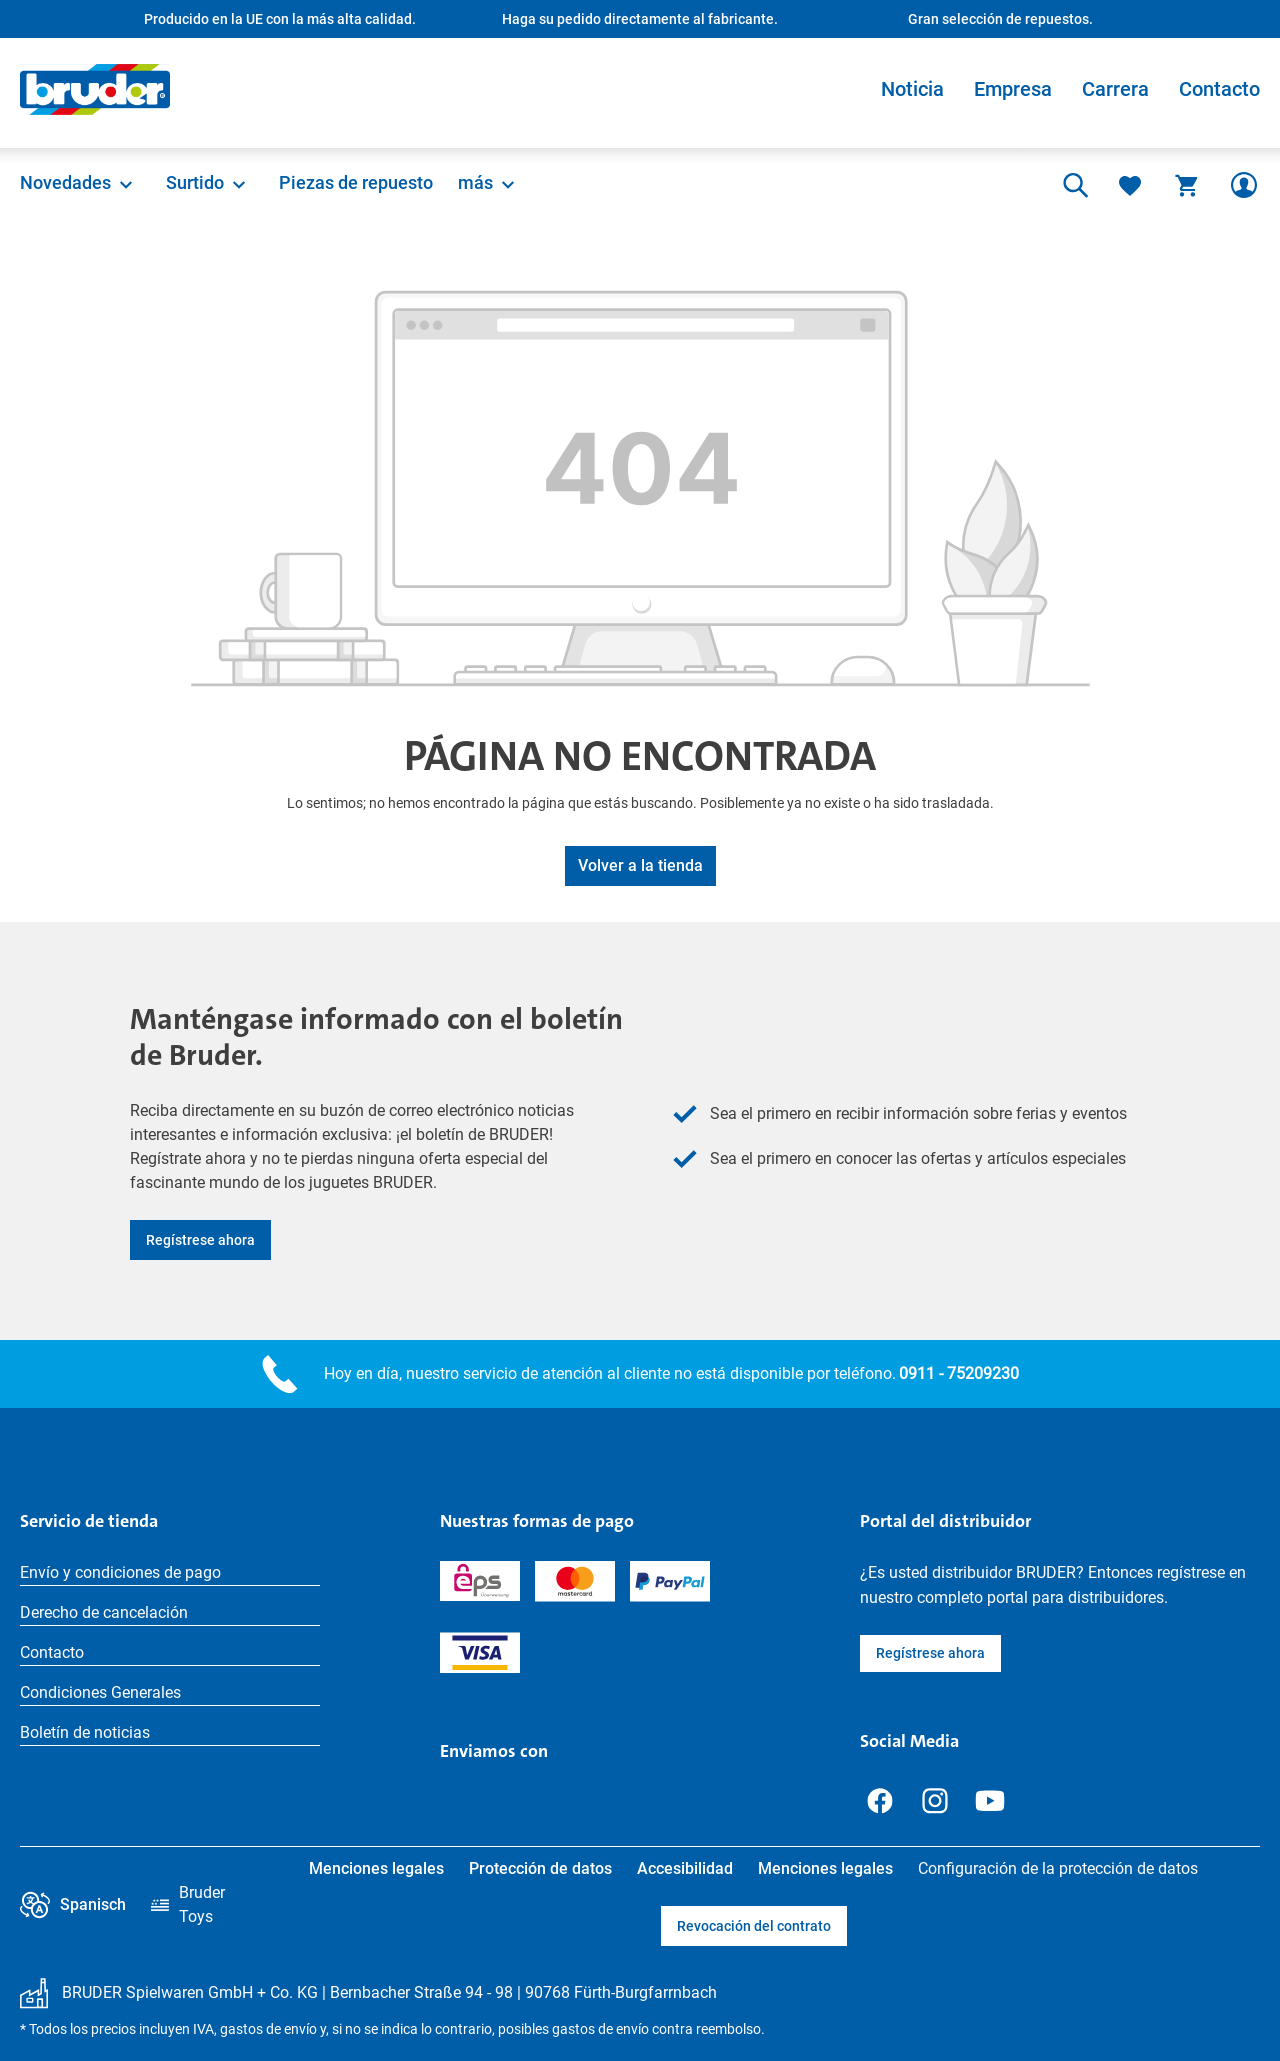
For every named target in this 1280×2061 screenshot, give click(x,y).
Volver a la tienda (640, 865)
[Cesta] (1187, 185)
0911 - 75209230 (959, 1373)
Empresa (1013, 89)
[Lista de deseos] (1130, 185)
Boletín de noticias (85, 1732)
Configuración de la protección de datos (1058, 1868)
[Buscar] (1073, 185)
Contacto (1219, 89)
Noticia (912, 89)
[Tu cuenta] (1244, 185)
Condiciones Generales (100, 1692)
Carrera (1115, 89)
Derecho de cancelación (104, 1612)
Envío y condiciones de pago (120, 1572)
